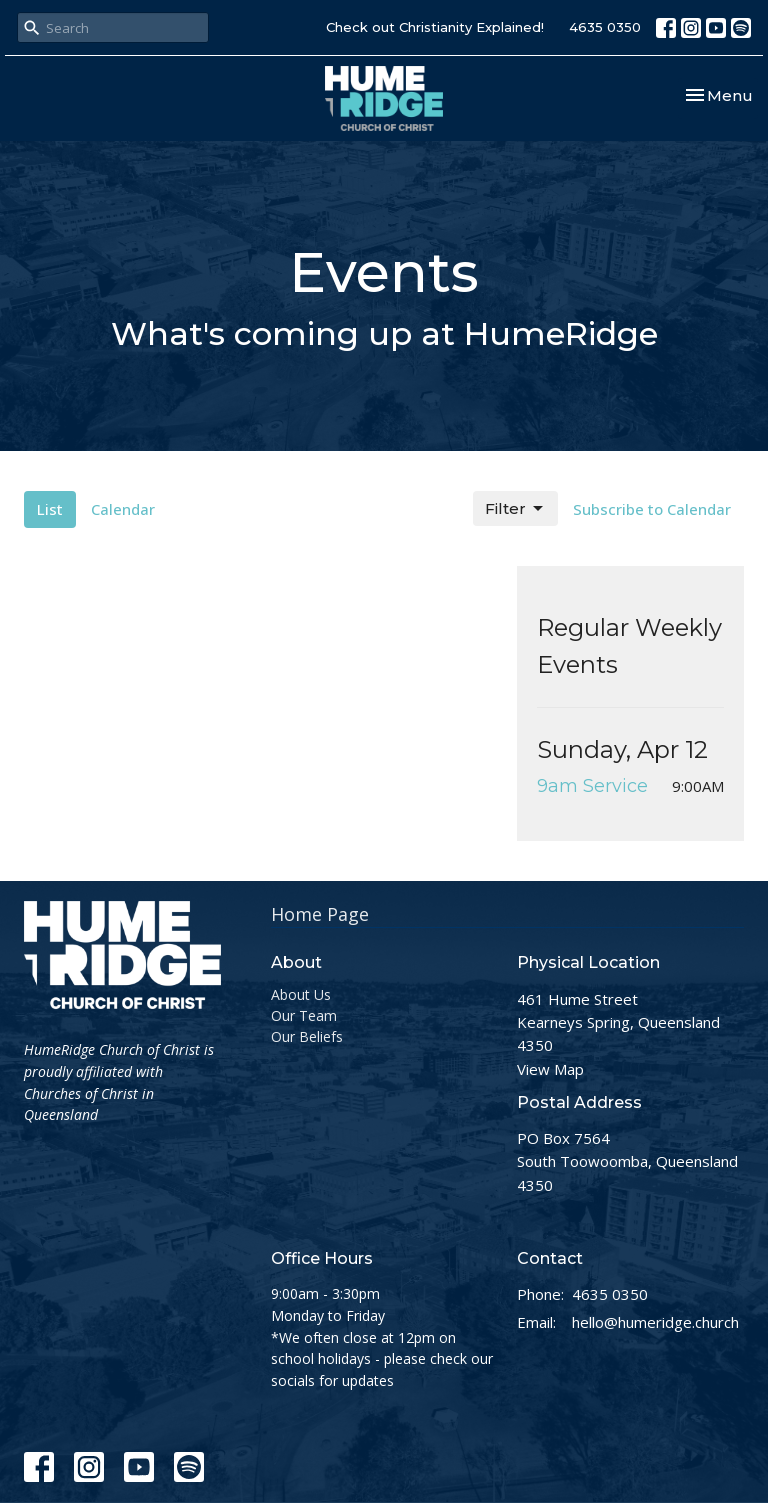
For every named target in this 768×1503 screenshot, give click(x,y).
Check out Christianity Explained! (435, 27)
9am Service (592, 786)
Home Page (320, 914)
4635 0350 (605, 27)
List (50, 509)
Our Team (304, 1015)
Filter (515, 509)
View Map (550, 1069)
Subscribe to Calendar (652, 509)
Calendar (123, 509)
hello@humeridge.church (655, 1322)
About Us (301, 994)
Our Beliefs (307, 1036)
